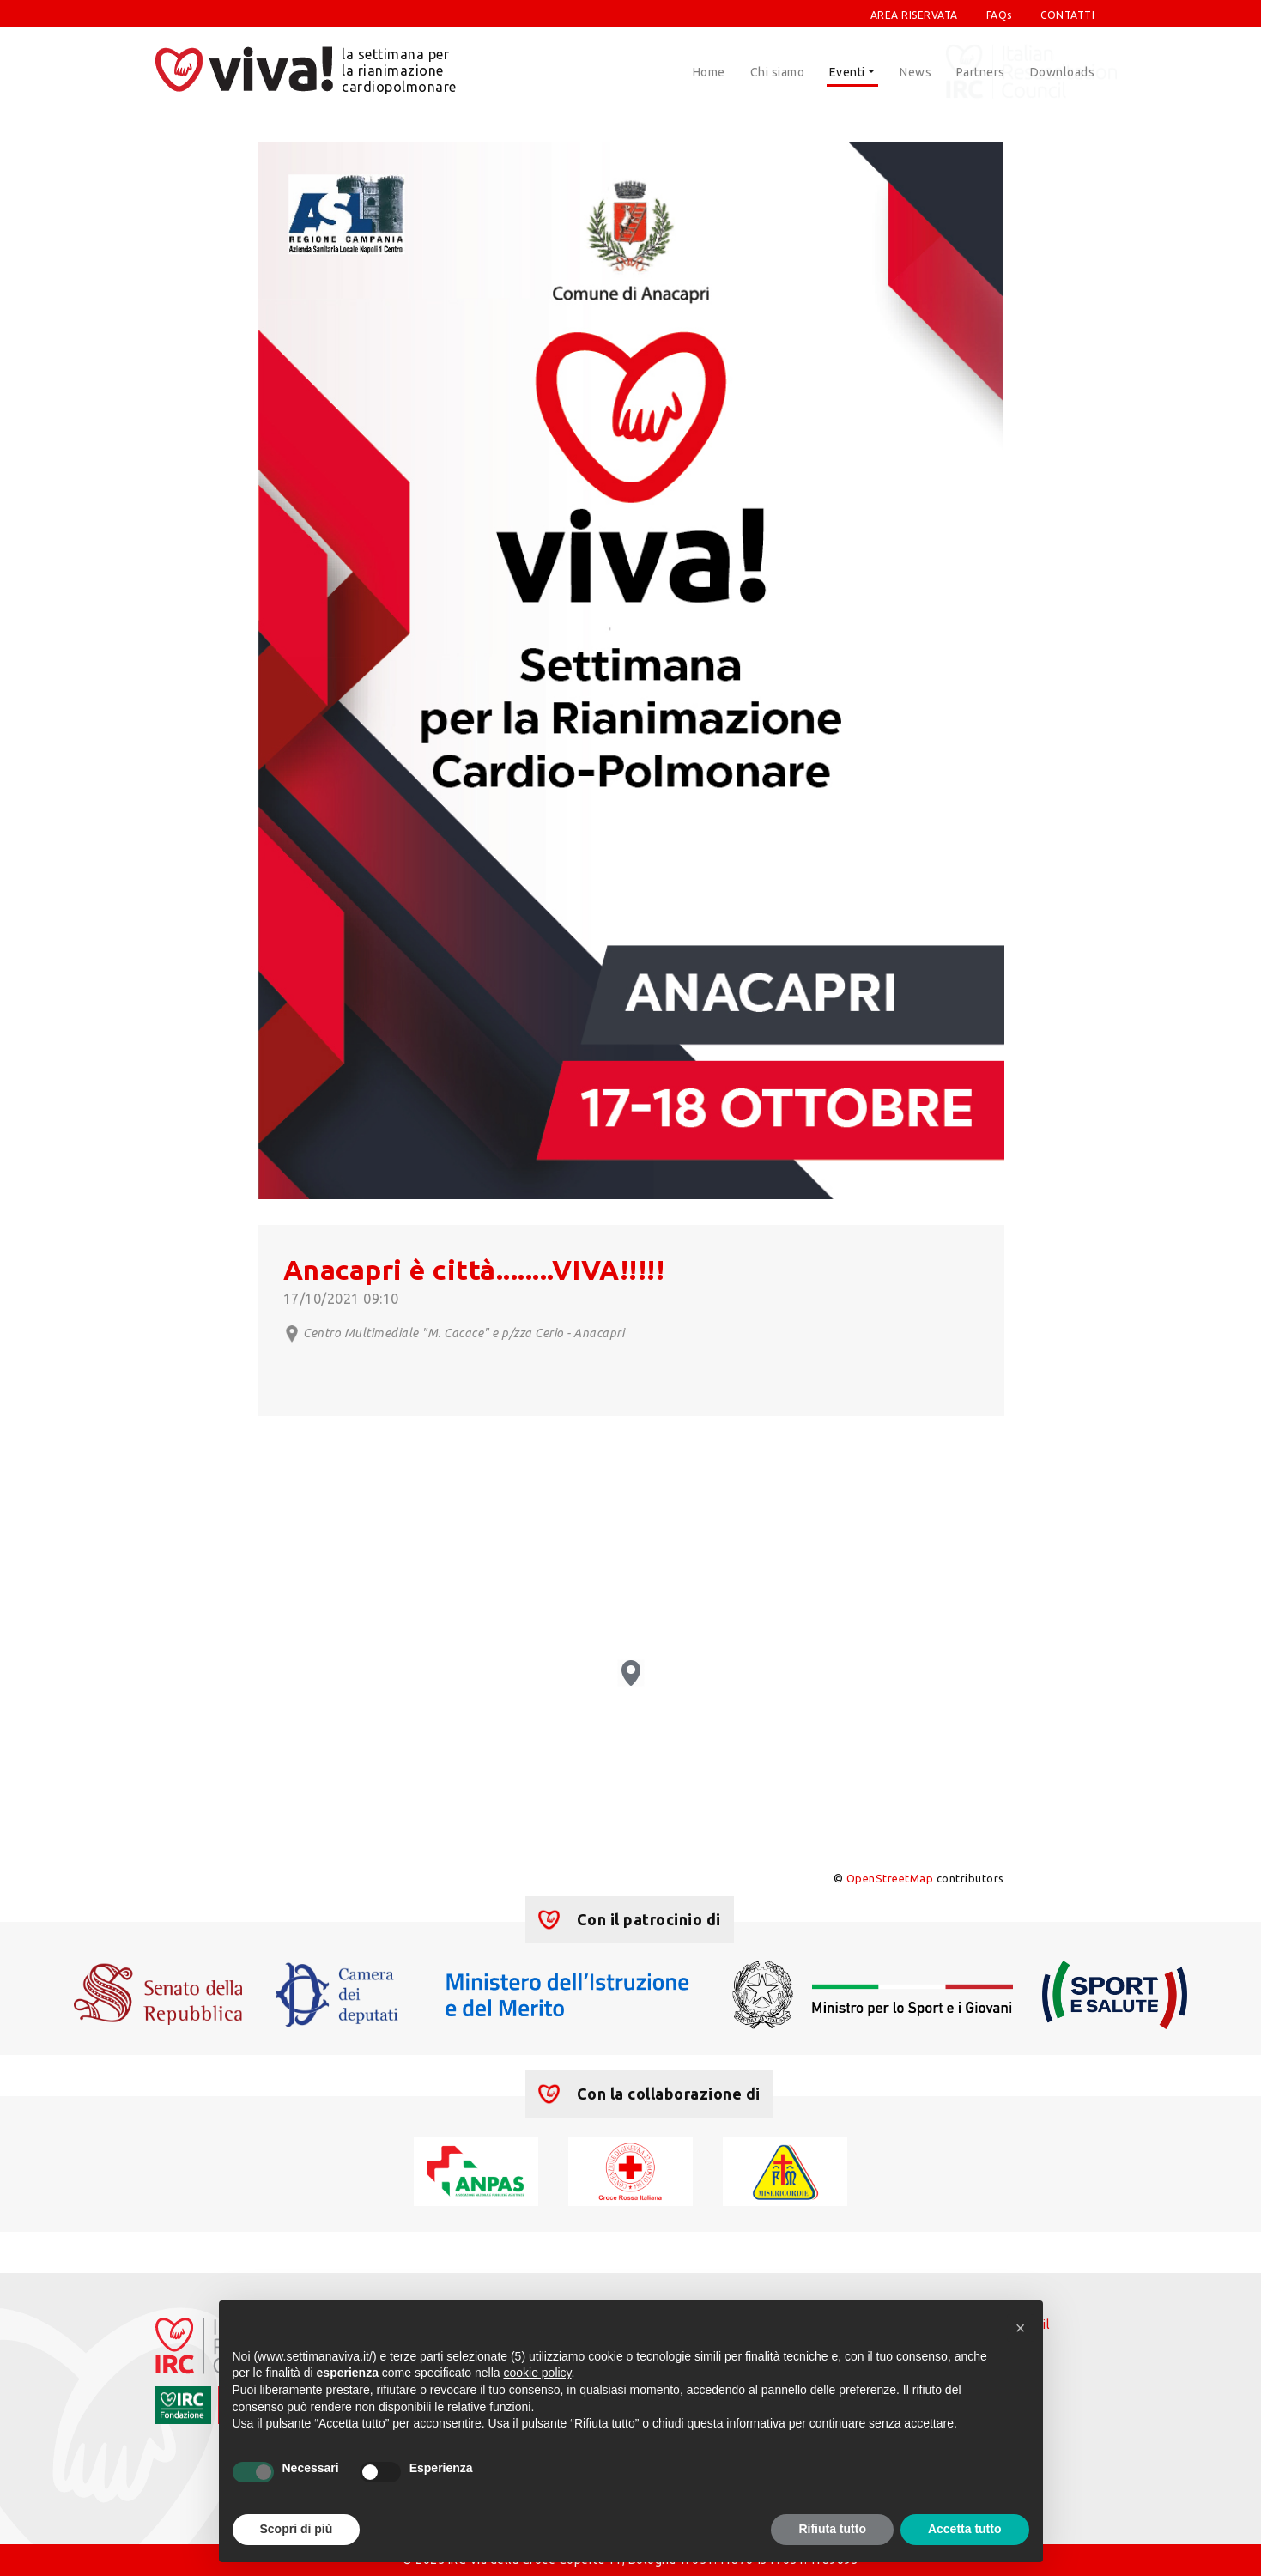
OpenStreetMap (890, 1878)
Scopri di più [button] (296, 2529)
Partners (980, 72)
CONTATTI (1067, 15)
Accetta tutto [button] (965, 2529)
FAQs (999, 15)
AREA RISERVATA (914, 15)
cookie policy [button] (537, 2372)
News (915, 72)
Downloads (1062, 72)
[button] (1020, 2328)
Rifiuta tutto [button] (832, 2529)
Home (709, 72)
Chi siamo (777, 72)
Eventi (847, 72)
